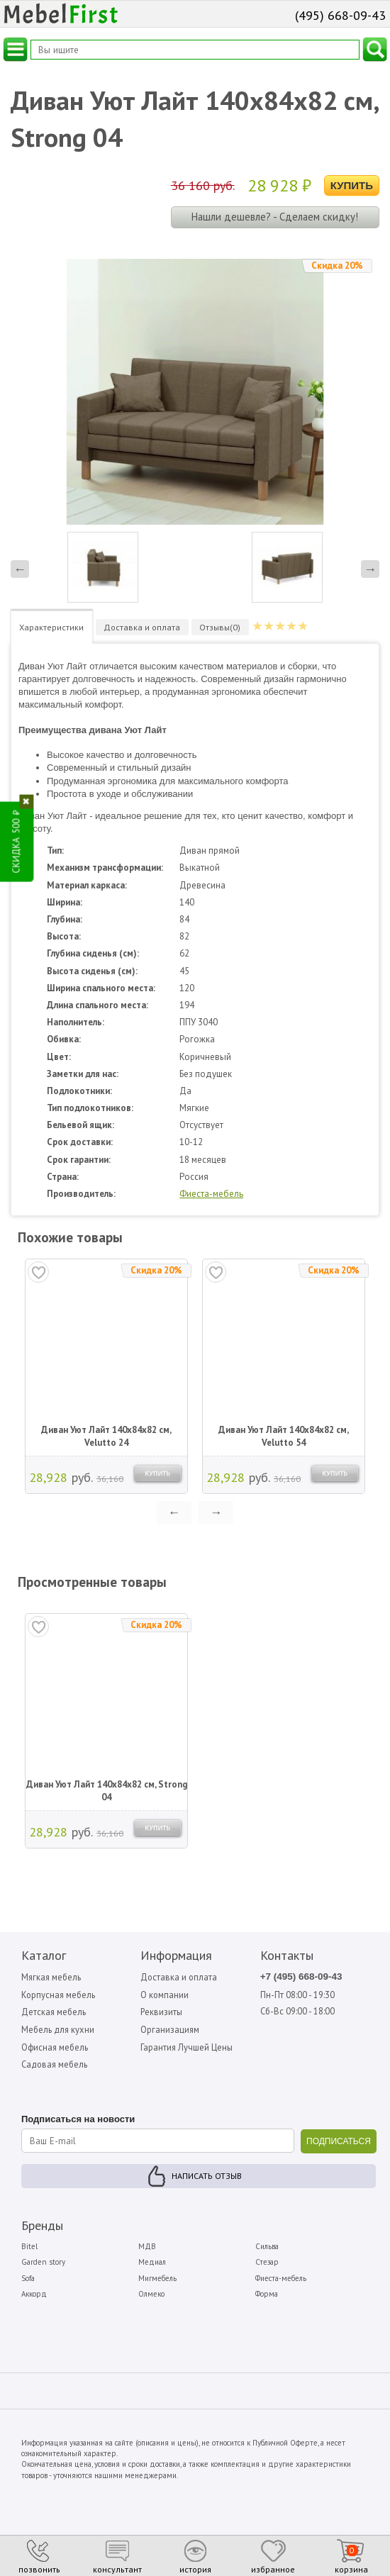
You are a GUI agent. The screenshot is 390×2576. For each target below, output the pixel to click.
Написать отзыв (207, 2178)
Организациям (170, 2030)
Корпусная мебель (59, 1995)
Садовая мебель (56, 2067)
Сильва (267, 2248)
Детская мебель (54, 2013)
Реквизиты (162, 2013)
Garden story (43, 2265)
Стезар (267, 2265)
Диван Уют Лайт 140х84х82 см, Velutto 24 (106, 1436)
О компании (164, 1995)
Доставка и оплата (179, 1977)
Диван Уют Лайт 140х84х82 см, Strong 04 (106, 1790)
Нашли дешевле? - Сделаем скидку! (274, 216)
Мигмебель (157, 2280)
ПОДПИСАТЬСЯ (338, 2143)
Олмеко (151, 2296)
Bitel (29, 2248)
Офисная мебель (56, 2049)
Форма (266, 2296)
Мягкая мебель (52, 1977)
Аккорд (34, 2296)
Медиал (152, 2265)
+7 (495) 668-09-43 (302, 1977)
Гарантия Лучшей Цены (187, 2049)
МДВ (147, 2248)
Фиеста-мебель (211, 1194)
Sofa (28, 2280)
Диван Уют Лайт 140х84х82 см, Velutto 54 (283, 1436)
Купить (351, 185)
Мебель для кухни (59, 2030)
